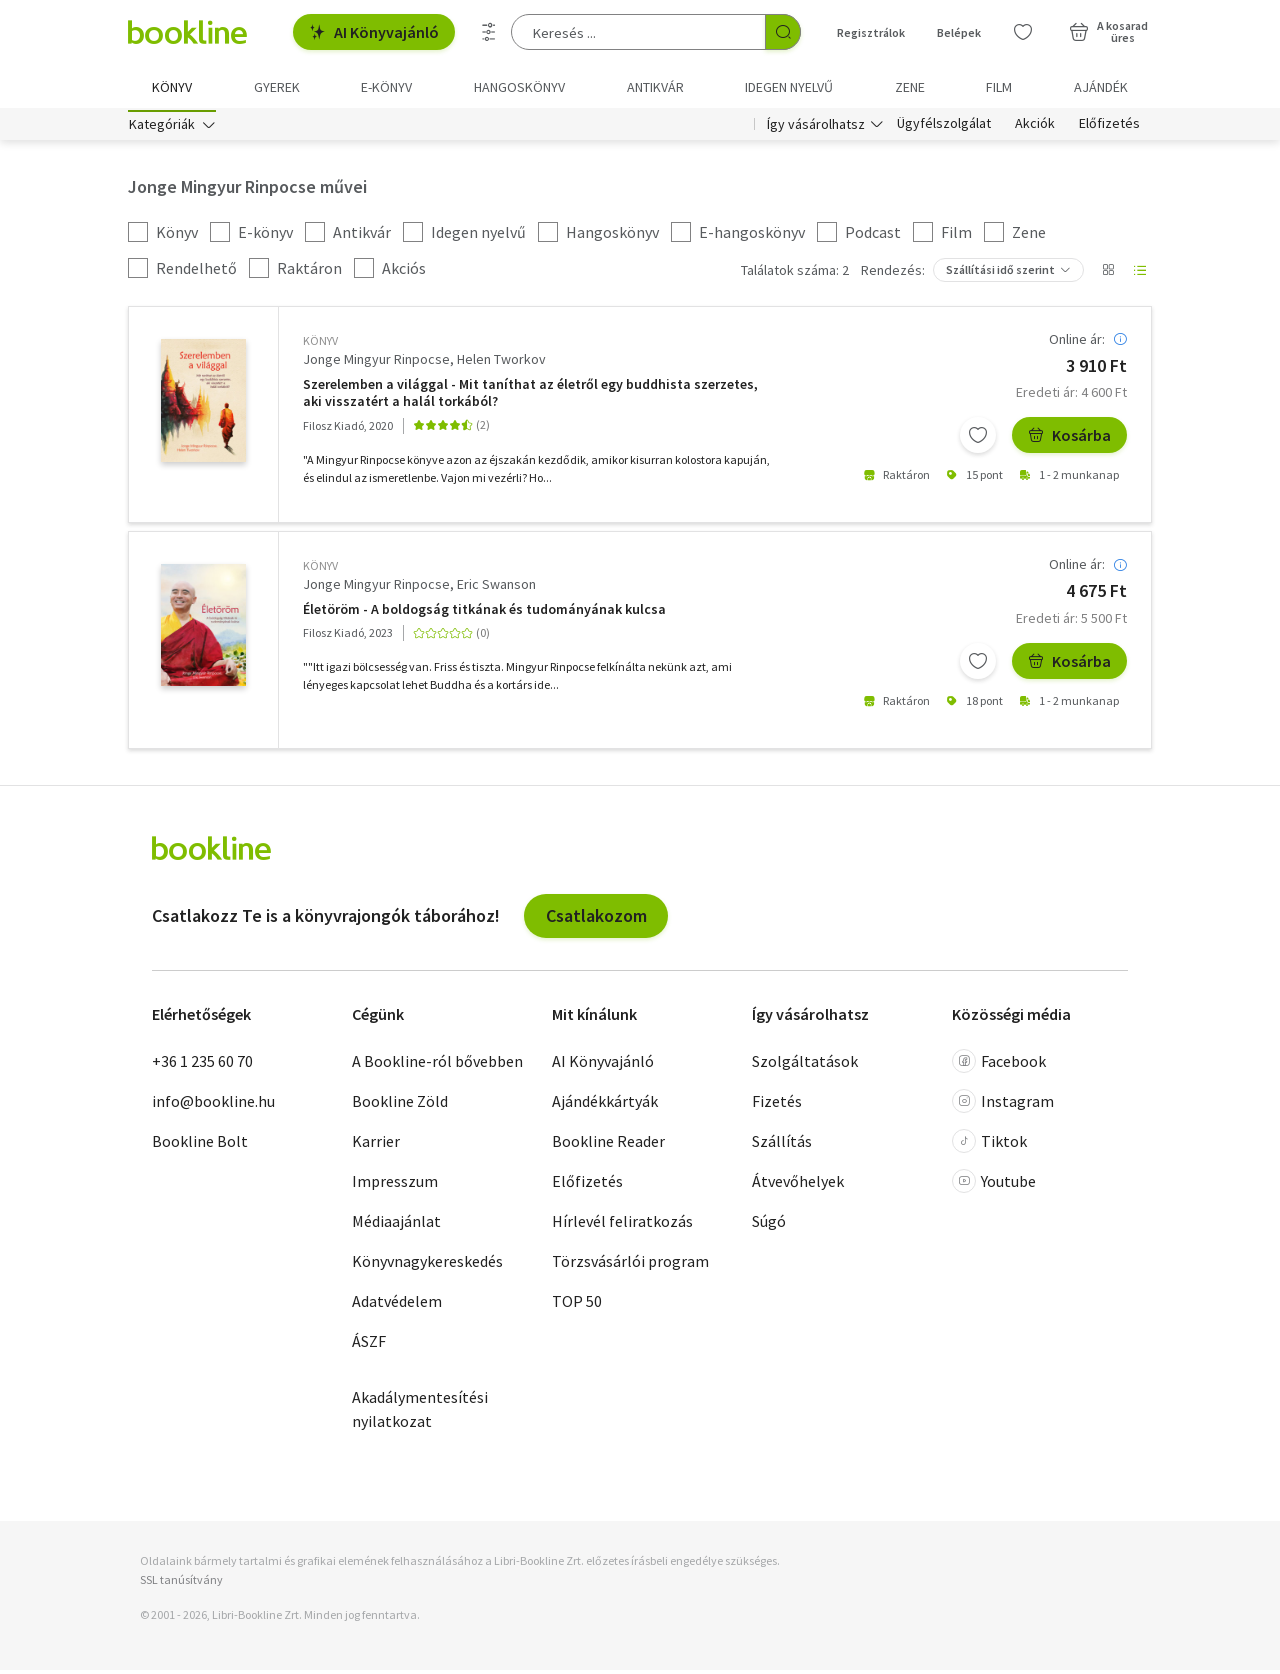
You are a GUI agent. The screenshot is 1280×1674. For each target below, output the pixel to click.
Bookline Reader (608, 1145)
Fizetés (777, 1105)
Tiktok (989, 1145)
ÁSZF (369, 1345)
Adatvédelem (397, 1305)
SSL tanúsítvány (181, 1583)
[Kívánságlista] (1023, 32)
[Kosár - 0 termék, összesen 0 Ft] (1108, 32)
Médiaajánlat (396, 1225)
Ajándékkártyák (605, 1105)
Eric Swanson (496, 588)
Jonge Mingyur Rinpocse (376, 363)
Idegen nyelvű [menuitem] (789, 87)
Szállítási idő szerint (1000, 273)
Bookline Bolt (200, 1145)
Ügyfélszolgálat (944, 128)
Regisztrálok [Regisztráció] (871, 32)
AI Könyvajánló (374, 32)
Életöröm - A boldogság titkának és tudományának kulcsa (484, 613)
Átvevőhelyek (798, 1185)
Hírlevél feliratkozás (622, 1225)
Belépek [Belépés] (959, 32)
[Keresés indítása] (783, 32)
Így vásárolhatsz (816, 128)
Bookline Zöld (400, 1105)
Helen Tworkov (501, 363)
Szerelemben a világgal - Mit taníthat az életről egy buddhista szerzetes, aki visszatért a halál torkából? (530, 396)
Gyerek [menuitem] (277, 87)
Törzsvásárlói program (630, 1265)
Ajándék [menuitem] (1101, 87)
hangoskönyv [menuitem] (519, 87)
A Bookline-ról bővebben (437, 1065)
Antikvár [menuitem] (655, 87)
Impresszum (395, 1185)
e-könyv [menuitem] (386, 87)
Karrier (376, 1145)
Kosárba (1069, 439)
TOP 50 (577, 1305)
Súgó (769, 1225)
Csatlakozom (596, 918)
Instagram (1003, 1105)
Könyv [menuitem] (172, 87)
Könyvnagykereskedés (427, 1265)
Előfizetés (1109, 128)
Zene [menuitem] (910, 87)
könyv (320, 344)
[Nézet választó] (1108, 274)
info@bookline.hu (213, 1105)
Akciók (1035, 128)
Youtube (994, 1185)
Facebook (999, 1065)
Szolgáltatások (805, 1065)
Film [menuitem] (999, 87)
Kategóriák (162, 128)
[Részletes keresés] (489, 32)
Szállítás (782, 1145)
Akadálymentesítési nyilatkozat (420, 1413)
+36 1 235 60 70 (202, 1065)
